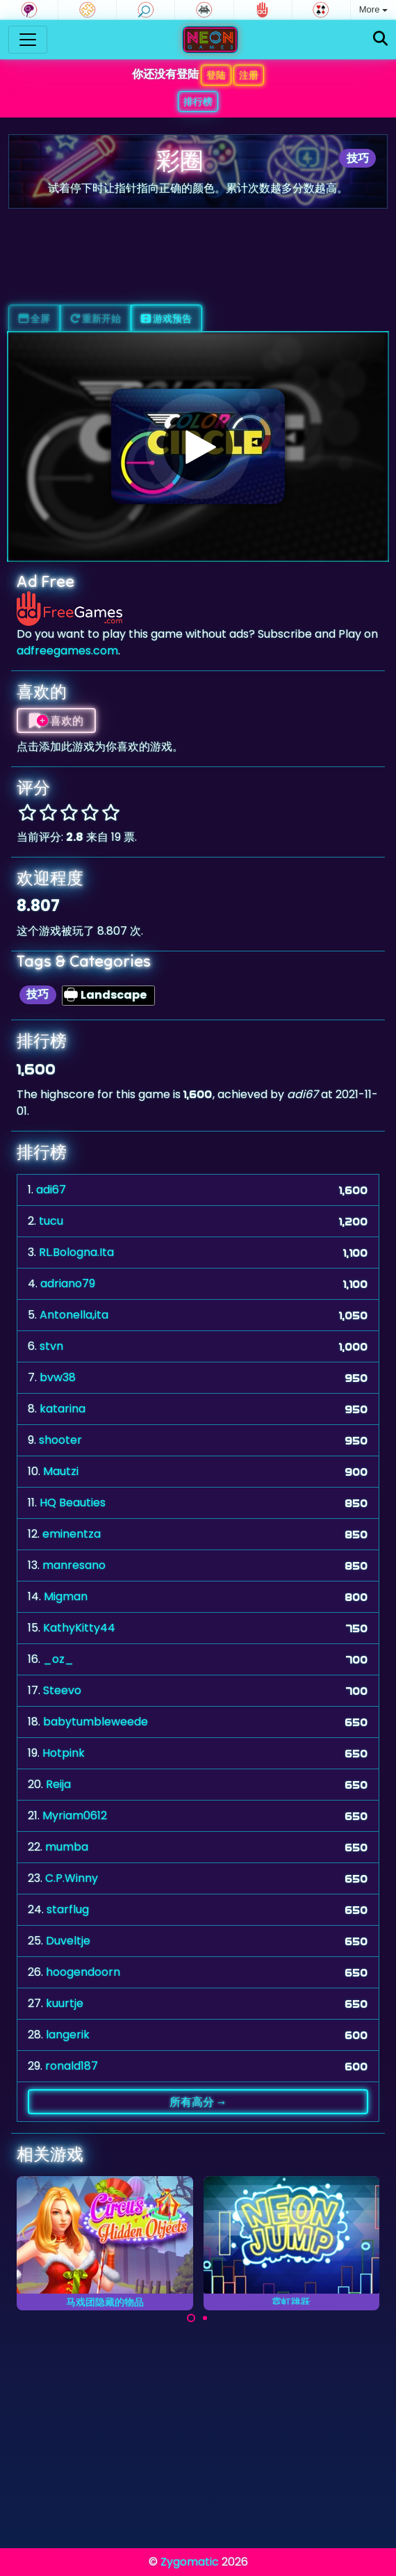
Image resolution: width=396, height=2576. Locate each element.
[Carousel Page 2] (205, 2318)
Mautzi (61, 1471)
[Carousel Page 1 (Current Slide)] (191, 2318)
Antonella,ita (74, 1315)
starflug (68, 1909)
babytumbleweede (95, 1722)
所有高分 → (198, 2102)
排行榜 (198, 101)
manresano (74, 1565)
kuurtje (64, 2003)
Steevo (62, 1690)
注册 (248, 75)
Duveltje (68, 1941)
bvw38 (58, 1377)
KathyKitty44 (79, 1628)
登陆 (216, 75)
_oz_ (58, 1659)
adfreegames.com (67, 651)
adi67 (51, 1190)
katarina (62, 1409)
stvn (51, 1346)
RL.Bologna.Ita (76, 1252)
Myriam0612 (74, 1816)
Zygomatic (189, 2562)
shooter (60, 1440)
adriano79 (67, 1283)
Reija (58, 1784)
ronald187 (71, 2066)
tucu (51, 1221)
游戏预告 (166, 318)
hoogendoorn (83, 1972)
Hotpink (63, 1753)
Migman (66, 1596)
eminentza (71, 1534)
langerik (68, 2035)
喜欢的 (56, 720)
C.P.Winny (71, 1878)
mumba (66, 1847)
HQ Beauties (73, 1503)
